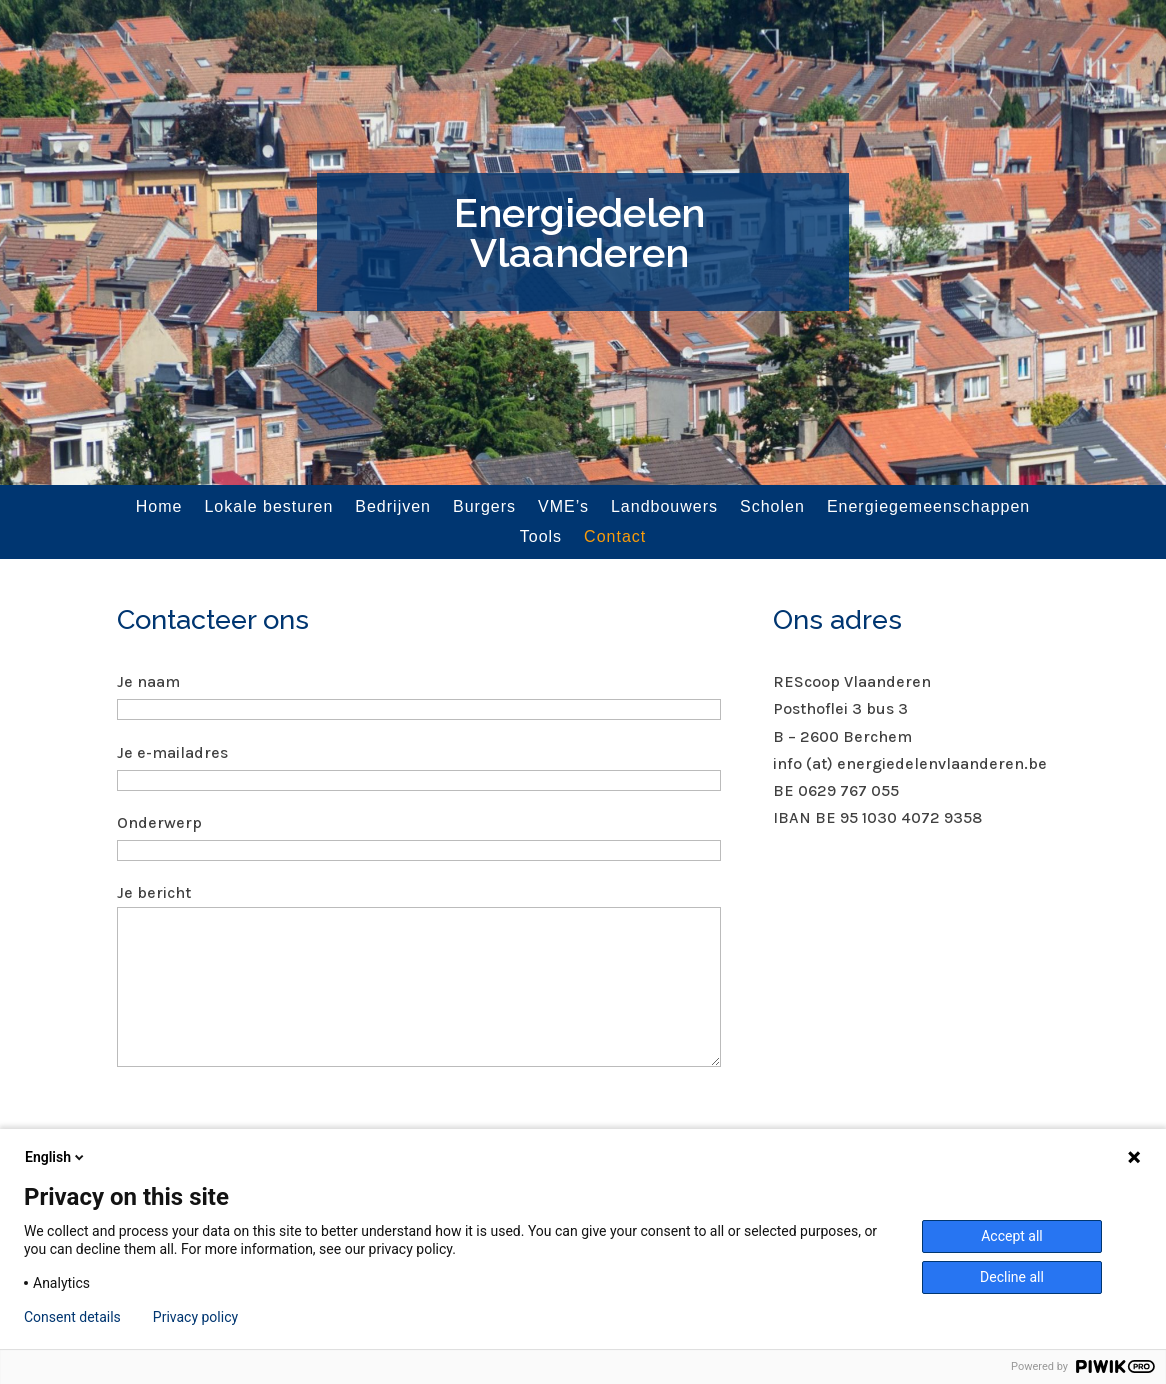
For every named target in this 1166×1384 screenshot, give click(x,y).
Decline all (1012, 1277)
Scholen (772, 507)
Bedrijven (393, 507)
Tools (541, 537)
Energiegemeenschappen (928, 507)
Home (159, 507)
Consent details (72, 1317)
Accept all (1012, 1236)
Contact (615, 537)
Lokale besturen (268, 507)
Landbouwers (664, 507)
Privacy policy (195, 1317)
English (56, 1157)
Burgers (484, 507)
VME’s (563, 507)
